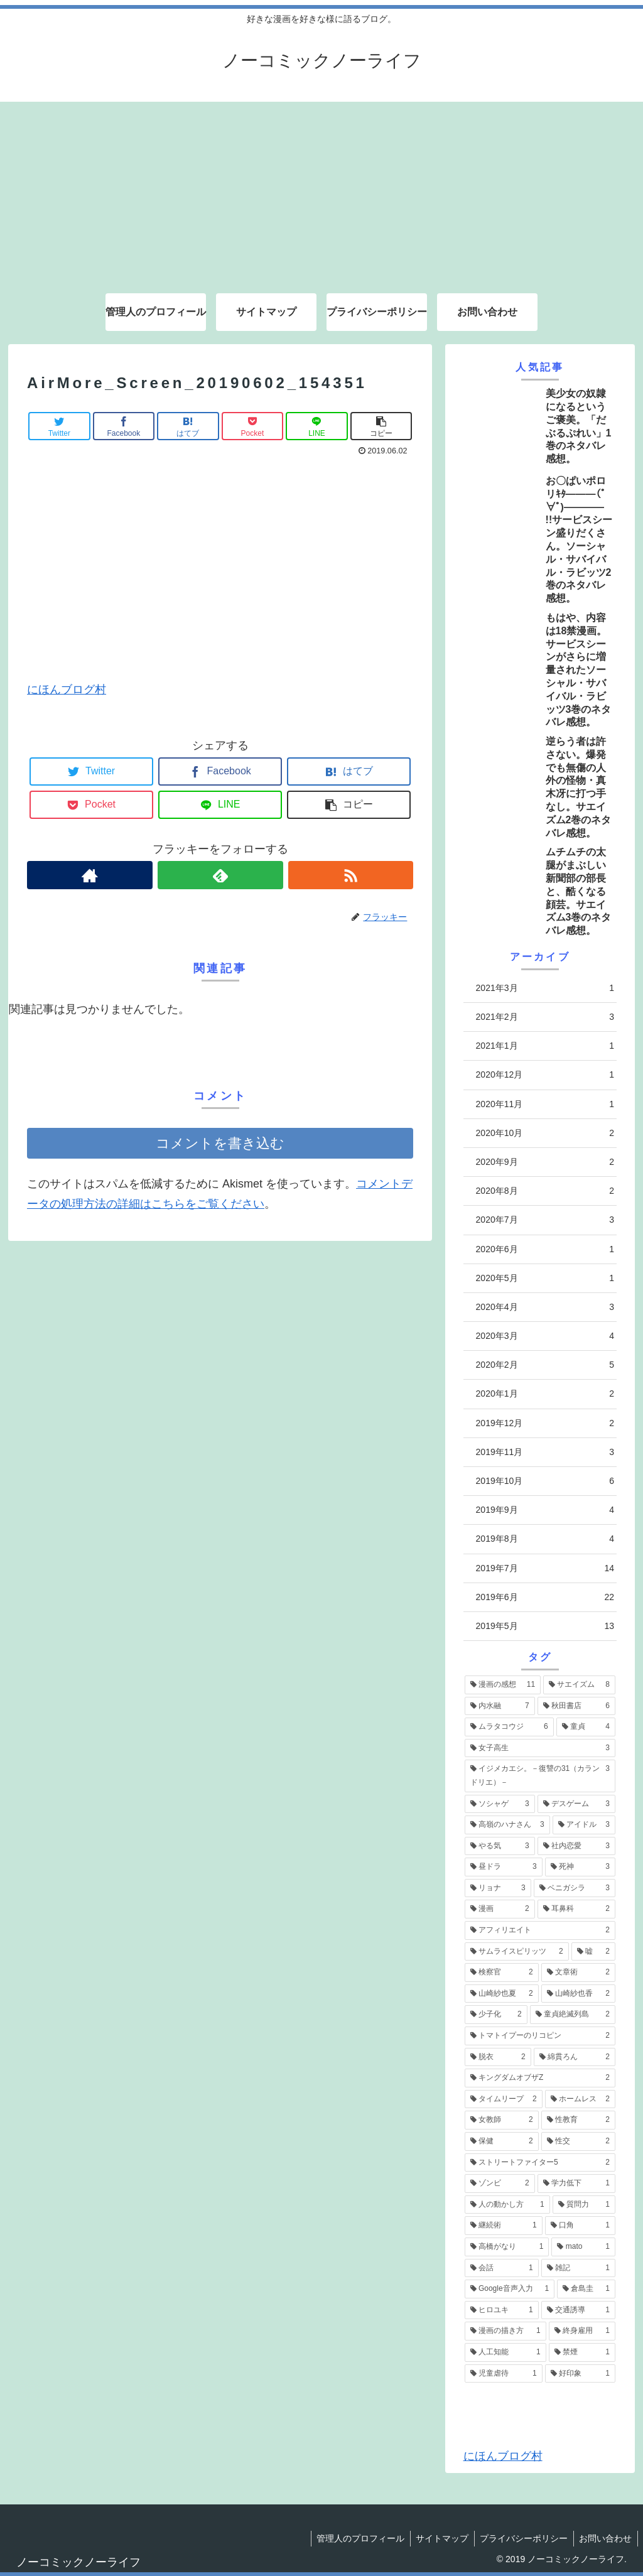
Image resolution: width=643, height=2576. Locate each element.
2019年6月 (545, 1597)
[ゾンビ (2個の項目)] (500, 2183)
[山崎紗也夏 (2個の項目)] (502, 1993)
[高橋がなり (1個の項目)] (507, 2247)
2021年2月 (545, 1017)
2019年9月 (545, 1510)
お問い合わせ (604, 2538)
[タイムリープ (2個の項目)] (504, 2099)
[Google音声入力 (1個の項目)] (510, 2289)
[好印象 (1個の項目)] (580, 2373)
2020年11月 (545, 1104)
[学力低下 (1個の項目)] (576, 2183)
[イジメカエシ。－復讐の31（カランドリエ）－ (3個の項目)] (540, 1776)
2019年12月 (545, 1423)
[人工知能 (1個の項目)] (505, 2352)
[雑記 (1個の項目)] (578, 2268)
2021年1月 (545, 1046)
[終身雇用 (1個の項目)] (582, 2331)
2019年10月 (545, 1481)
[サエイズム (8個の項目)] (579, 1684)
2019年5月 (545, 1626)
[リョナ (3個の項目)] (498, 1888)
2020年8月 (545, 1191)
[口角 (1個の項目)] (580, 2225)
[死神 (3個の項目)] (580, 1867)
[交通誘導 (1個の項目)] (578, 2310)
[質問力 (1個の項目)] (584, 2204)
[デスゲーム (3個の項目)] (576, 1804)
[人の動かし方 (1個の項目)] (507, 2204)
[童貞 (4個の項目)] (585, 1727)
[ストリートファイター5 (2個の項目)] (540, 2162)
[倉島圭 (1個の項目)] (586, 2289)
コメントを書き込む (220, 1143)
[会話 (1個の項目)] (502, 2268)
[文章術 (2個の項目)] (578, 1972)
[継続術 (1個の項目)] (504, 2225)
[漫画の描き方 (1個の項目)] (505, 2331)
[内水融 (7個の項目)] (500, 1706)
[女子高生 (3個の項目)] (540, 1748)
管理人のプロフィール (354, 2538)
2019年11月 (545, 1452)
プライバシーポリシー (521, 2538)
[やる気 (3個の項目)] (500, 1846)
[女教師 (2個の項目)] (502, 2120)
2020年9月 (545, 1162)
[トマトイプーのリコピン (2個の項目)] (540, 2036)
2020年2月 (545, 1365)
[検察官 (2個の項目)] (502, 1972)
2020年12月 (545, 1075)
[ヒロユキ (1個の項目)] (502, 2310)
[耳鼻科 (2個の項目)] (576, 1909)
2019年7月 (545, 1568)
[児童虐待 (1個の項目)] (504, 2373)
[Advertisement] (321, 190)
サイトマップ (437, 2538)
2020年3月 (545, 1336)
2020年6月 (545, 1249)
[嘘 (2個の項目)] (593, 1951)
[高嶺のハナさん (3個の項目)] (507, 1825)
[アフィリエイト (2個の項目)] (540, 1930)
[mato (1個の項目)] (583, 2247)
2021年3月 (545, 988)
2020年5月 (545, 1278)
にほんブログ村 (66, 689)
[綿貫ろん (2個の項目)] (574, 2057)
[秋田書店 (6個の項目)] (576, 1706)
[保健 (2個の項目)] (502, 2141)
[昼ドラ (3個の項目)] (504, 1867)
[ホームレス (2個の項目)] (580, 2099)
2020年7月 (545, 1220)
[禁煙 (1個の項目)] (582, 2352)
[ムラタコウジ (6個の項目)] (509, 1727)
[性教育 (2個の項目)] (578, 2120)
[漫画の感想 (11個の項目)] (503, 1684)
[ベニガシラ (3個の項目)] (574, 1888)
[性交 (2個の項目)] (578, 2141)
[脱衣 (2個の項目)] (498, 2057)
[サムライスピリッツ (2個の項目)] (517, 1951)
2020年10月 (545, 1133)
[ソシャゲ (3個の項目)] (500, 1804)
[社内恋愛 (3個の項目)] (576, 1846)
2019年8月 (545, 1539)
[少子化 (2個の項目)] (496, 2014)
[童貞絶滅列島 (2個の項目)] (572, 2014)
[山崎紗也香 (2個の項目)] (578, 1993)
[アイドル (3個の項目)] (584, 1825)
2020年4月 (545, 1307)
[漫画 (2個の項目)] (500, 1909)
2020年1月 (545, 1394)
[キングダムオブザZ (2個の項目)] (540, 2078)
